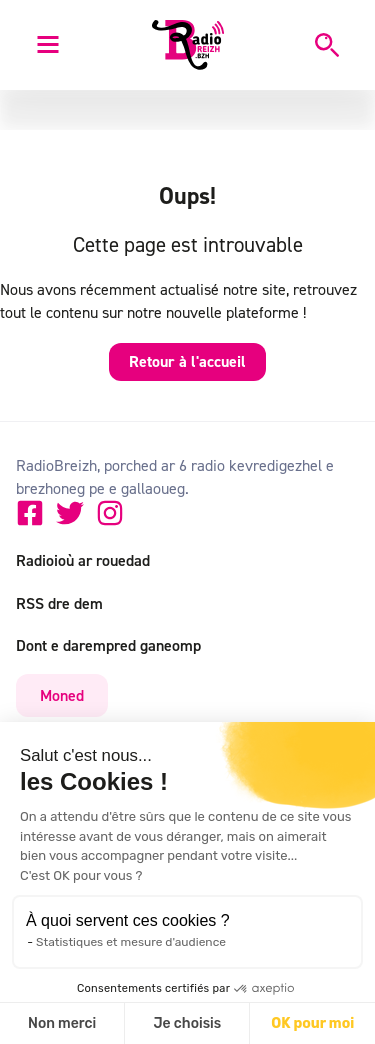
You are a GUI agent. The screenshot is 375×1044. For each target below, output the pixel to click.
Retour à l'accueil (187, 361)
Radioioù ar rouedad (83, 560)
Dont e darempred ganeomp (108, 645)
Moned (62, 695)
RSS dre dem (59, 603)
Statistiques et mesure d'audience (131, 942)
